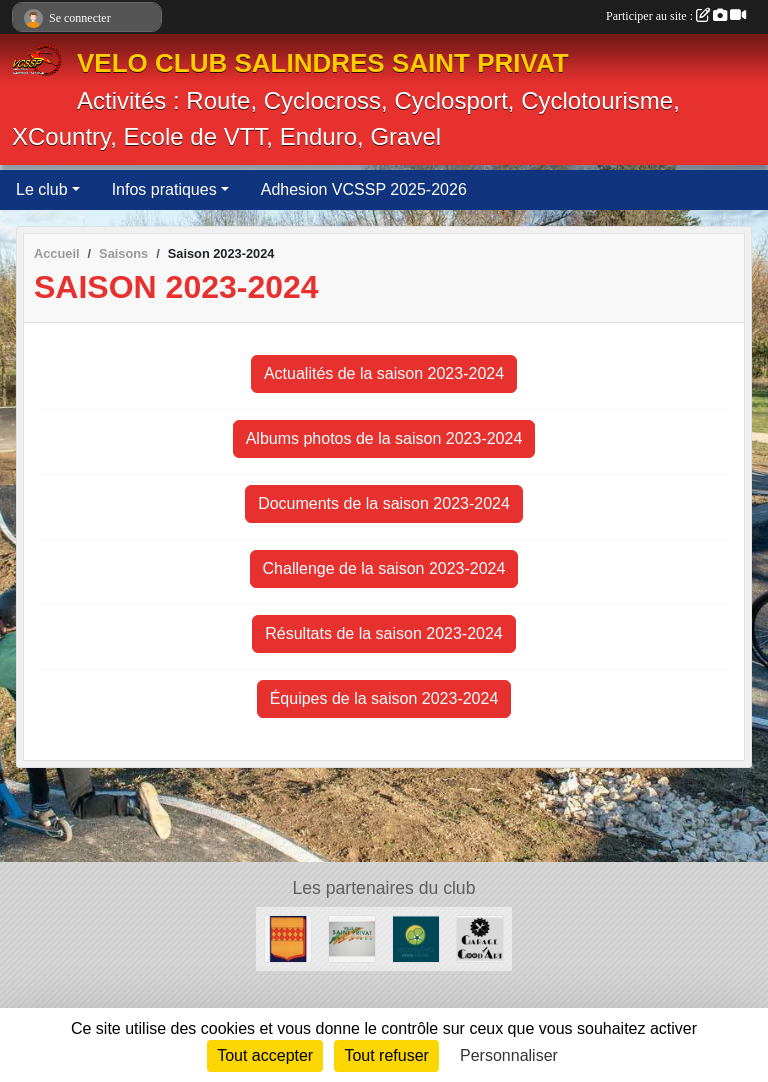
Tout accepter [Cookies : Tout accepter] (265, 1055)
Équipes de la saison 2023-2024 (384, 698)
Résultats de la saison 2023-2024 (384, 633)
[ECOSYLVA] (416, 937)
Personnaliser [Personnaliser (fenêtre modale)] (509, 1055)
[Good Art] (480, 937)
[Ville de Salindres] (288, 937)
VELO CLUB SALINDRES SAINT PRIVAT (323, 63)
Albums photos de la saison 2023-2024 (384, 438)
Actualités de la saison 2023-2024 (384, 373)
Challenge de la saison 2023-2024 (384, 568)
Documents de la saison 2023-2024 (384, 503)
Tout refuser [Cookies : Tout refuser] (386, 1055)
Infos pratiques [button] (164, 189)
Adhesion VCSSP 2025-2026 (364, 189)
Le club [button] (42, 189)
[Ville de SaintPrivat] (352, 937)
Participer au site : (676, 16)
